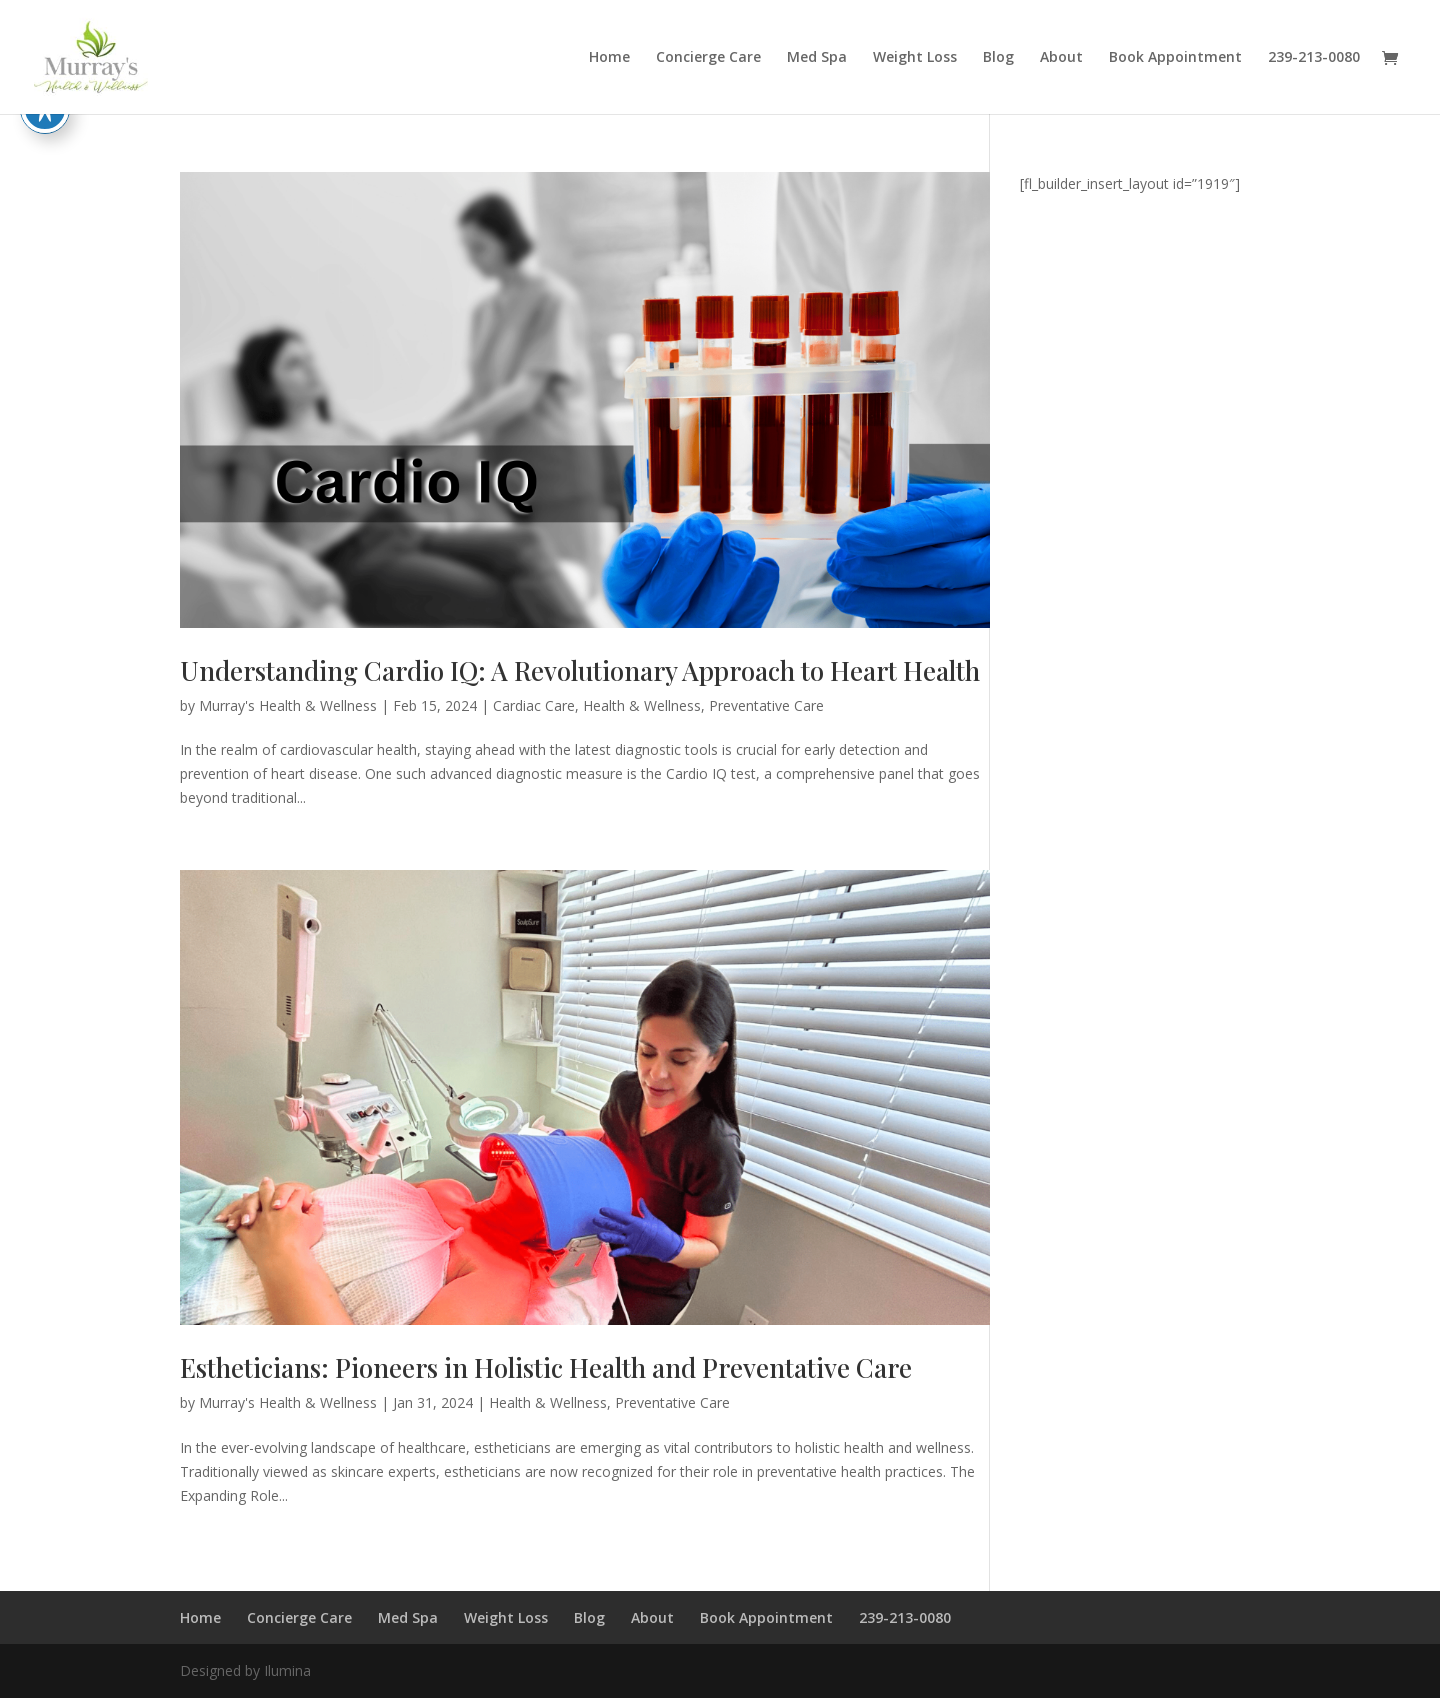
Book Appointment (1175, 58)
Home (609, 58)
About (1061, 58)
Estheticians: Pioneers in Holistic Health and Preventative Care (546, 1367)
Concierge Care (708, 58)
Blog (998, 58)
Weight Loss (915, 58)
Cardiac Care (534, 705)
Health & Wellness (642, 705)
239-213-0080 (1314, 58)
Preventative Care (766, 705)
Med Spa (817, 58)
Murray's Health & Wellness (288, 705)
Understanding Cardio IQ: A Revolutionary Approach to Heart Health (580, 670)
